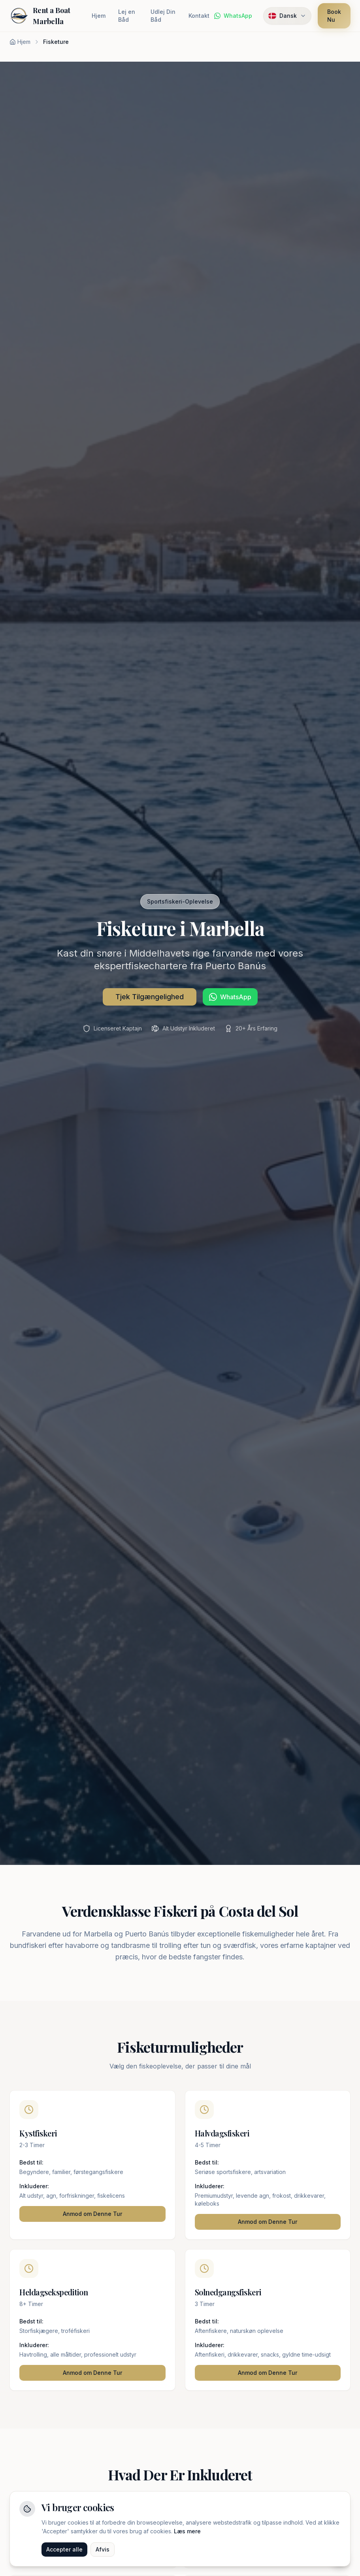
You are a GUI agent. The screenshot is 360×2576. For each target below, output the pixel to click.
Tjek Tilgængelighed (149, 997)
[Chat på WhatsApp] (233, 16)
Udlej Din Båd (163, 15)
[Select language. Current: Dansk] (287, 16)
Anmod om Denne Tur (92, 2213)
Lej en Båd (126, 15)
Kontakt (198, 15)
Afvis (102, 2550)
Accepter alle (64, 2550)
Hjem (99, 15)
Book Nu (334, 15)
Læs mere (187, 2532)
